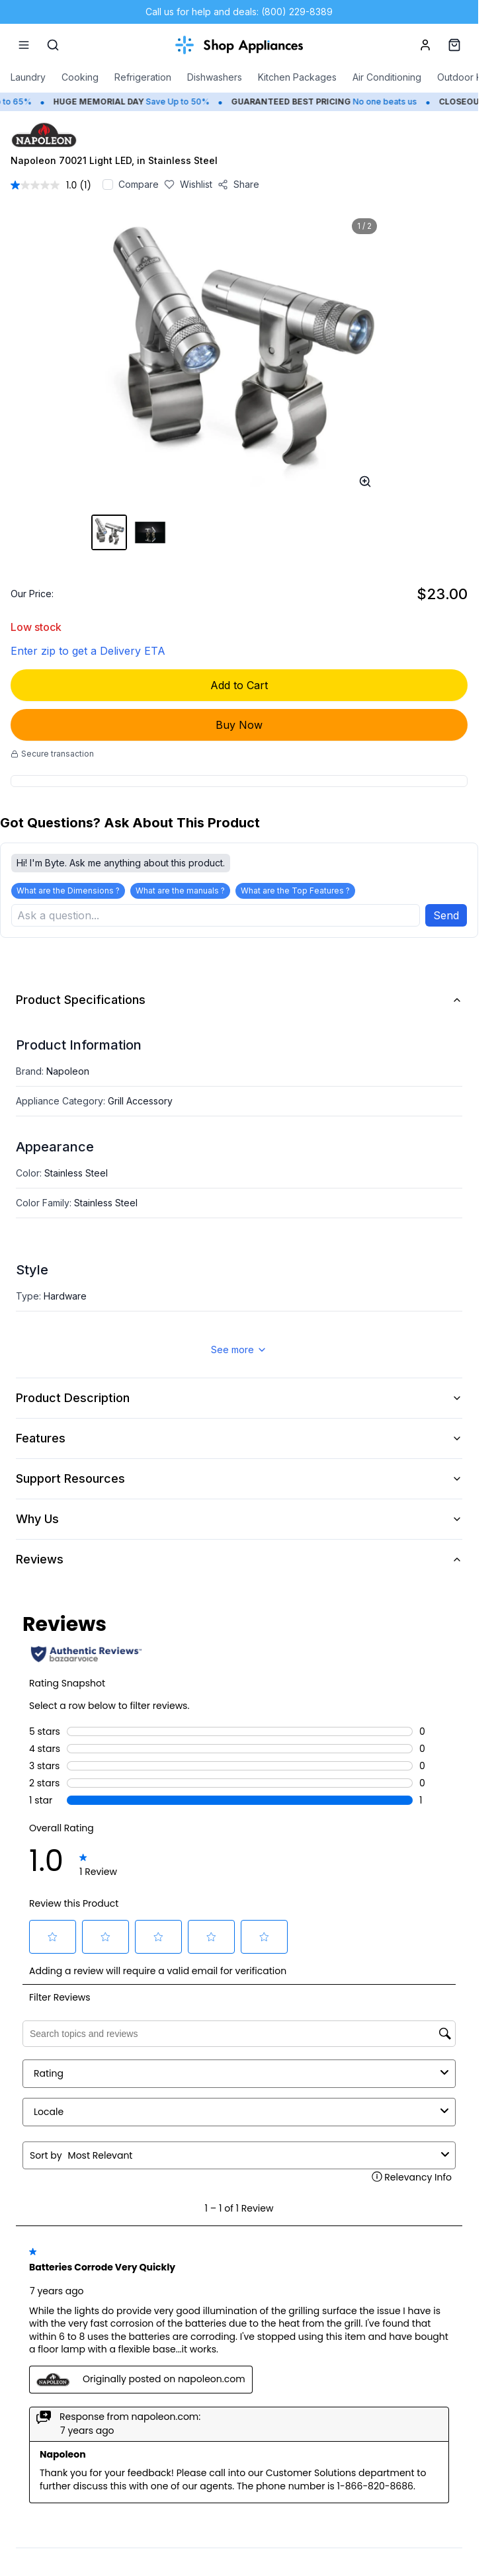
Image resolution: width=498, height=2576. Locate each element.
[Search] (53, 45)
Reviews (239, 1559)
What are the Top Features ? (295, 890)
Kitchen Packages (297, 77)
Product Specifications (239, 1000)
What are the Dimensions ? (68, 890)
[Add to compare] (108, 184)
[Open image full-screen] (365, 481)
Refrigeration (142, 77)
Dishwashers (214, 77)
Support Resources (239, 1478)
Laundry (28, 77)
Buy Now (239, 724)
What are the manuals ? (180, 890)
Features (239, 1438)
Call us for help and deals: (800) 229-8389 (239, 11)
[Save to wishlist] (188, 184)
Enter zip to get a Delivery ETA (88, 650)
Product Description (239, 1398)
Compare (138, 184)
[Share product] (238, 184)
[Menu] (24, 45)
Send (446, 915)
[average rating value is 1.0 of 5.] (45, 185)
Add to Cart (239, 685)
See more (239, 1349)
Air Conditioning (387, 77)
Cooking (80, 77)
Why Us (239, 1519)
